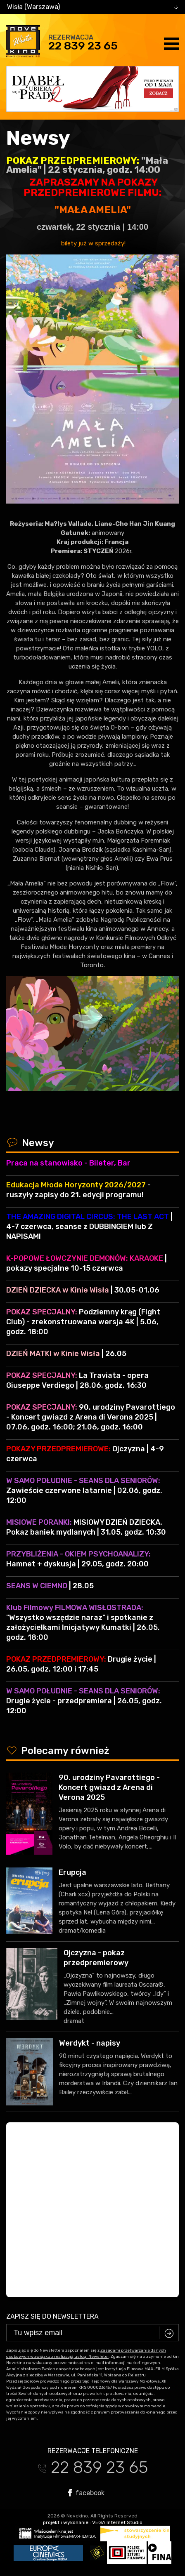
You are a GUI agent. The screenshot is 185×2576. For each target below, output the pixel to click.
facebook (86, 2492)
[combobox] (92, 7)
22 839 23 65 (83, 45)
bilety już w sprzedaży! (92, 243)
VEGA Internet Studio (117, 2522)
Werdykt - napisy (89, 2043)
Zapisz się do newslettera (52, 2316)
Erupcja (72, 1872)
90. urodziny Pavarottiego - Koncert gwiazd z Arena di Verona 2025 (109, 1787)
